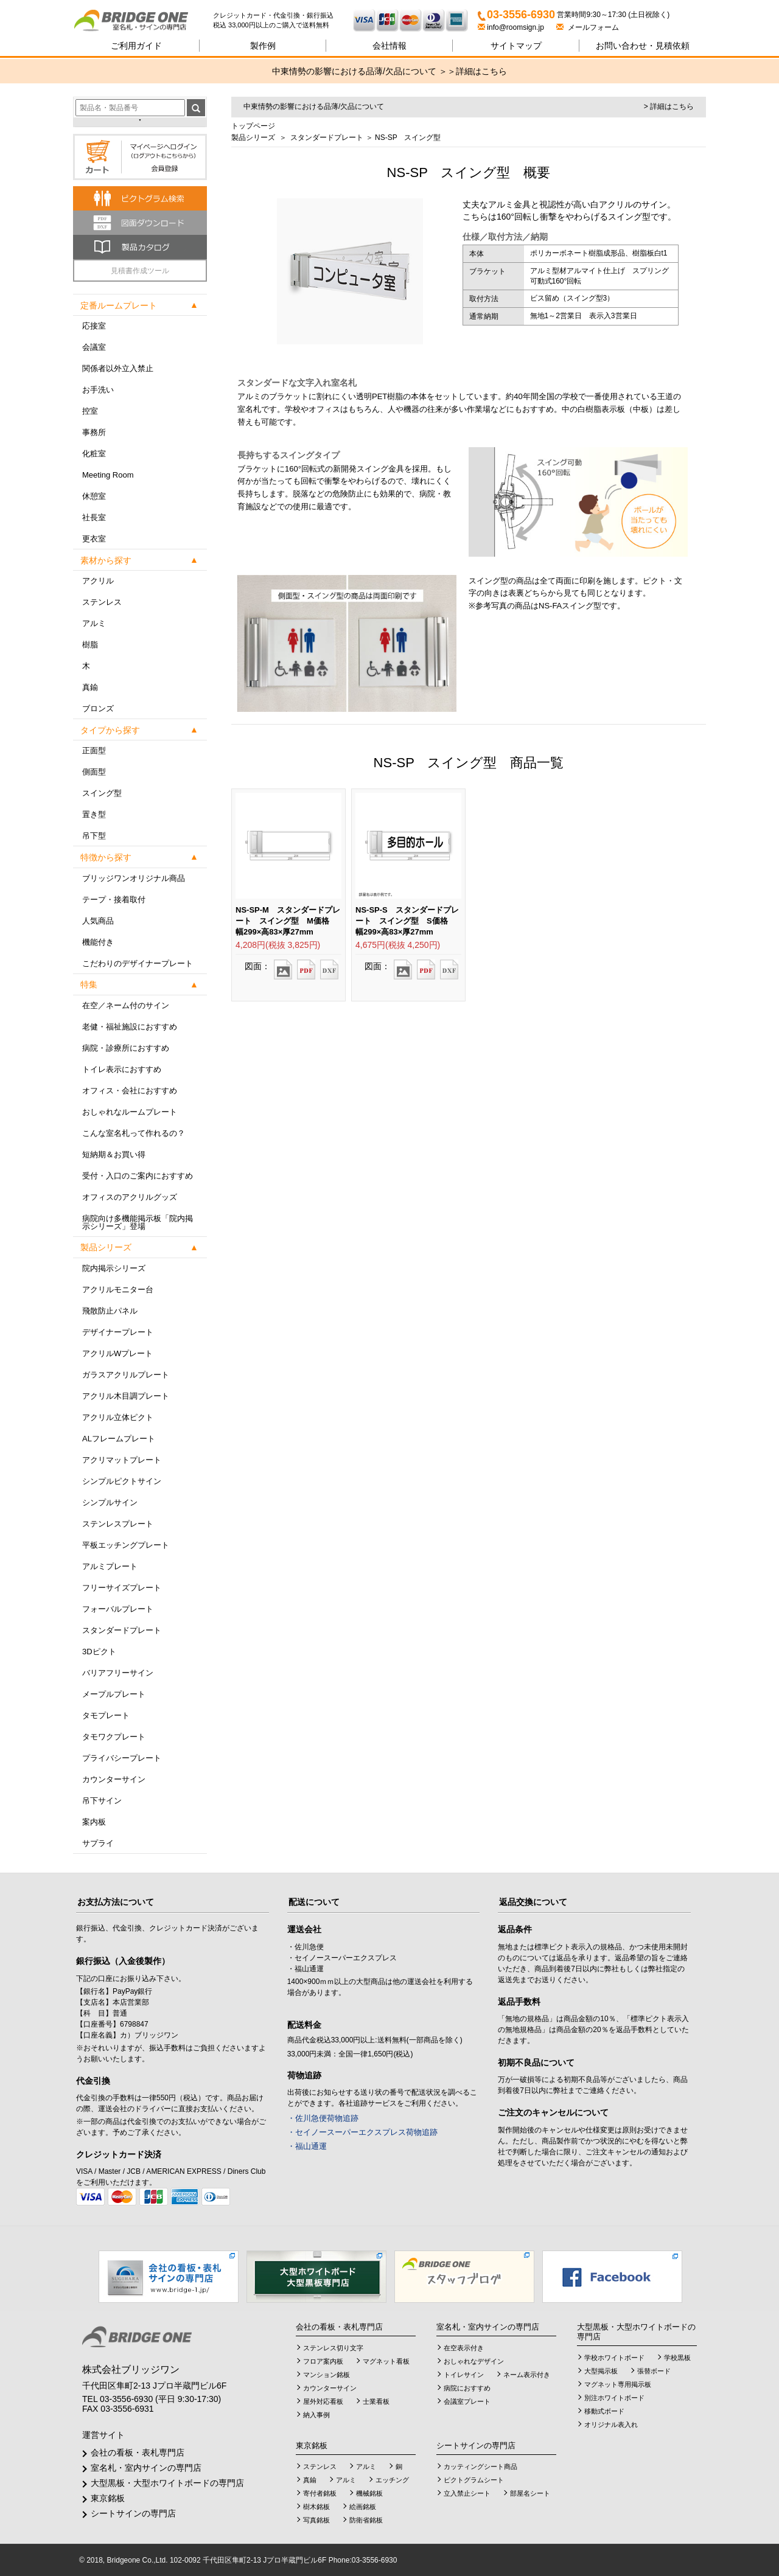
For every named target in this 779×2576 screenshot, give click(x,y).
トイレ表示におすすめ (121, 1069)
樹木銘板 (316, 2506)
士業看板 (376, 2401)
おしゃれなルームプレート (129, 1111)
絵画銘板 (362, 2506)
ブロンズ (98, 708)
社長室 (94, 517)
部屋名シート (530, 2493)
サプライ (98, 1843)
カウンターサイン (113, 1779)
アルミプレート (110, 1566)
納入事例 (316, 2414)
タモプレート (106, 1715)
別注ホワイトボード (614, 2397)
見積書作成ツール (140, 270)
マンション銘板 (326, 2374)
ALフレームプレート (118, 1438)
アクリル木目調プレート (125, 1396)
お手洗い (98, 389)
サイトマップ (516, 45)
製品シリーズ (253, 137)
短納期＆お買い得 (113, 1154)
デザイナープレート (117, 1332)
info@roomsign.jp (512, 27)
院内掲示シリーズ (113, 1268)
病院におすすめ (467, 2388)
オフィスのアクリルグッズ (129, 1197)
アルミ (94, 623)
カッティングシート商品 (480, 2466)
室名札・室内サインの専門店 (146, 2468)
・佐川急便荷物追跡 (322, 2118)
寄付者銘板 (320, 2493)
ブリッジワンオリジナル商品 (133, 878)
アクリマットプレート (121, 1459)
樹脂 (90, 644)
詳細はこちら (481, 71)
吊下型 (94, 835)
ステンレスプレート (117, 1523)
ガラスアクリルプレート (125, 1374)
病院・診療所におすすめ (125, 1048)
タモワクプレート (113, 1736)
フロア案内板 (323, 2361)
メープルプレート (113, 1694)
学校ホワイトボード (614, 2357)
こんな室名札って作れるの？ (133, 1133)
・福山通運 (307, 2146)
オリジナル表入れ (611, 2424)
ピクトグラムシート (474, 2480)
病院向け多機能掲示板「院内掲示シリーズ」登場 (137, 1222)
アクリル (98, 580)
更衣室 (94, 538)
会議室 (94, 347)
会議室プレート (467, 2401)
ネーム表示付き (526, 2374)
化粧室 (94, 453)
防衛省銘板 (366, 2520)
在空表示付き (464, 2347)
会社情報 (389, 45)
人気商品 (98, 920)
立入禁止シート (467, 2493)
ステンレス (102, 602)
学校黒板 (677, 2357)
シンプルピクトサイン (121, 1481)
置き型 (94, 814)
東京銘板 (108, 2498)
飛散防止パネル (110, 1310)
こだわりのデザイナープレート (137, 963)
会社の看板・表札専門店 (137, 2452)
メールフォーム (587, 27)
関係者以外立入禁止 (117, 368)
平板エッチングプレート (125, 1545)
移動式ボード (604, 2411)
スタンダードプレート (121, 1630)
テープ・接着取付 (113, 899)
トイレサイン (464, 2374)
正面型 (94, 750)
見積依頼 (643, 45)
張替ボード (654, 2371)
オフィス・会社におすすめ (129, 1090)
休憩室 (94, 496)
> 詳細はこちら (669, 106)
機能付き (98, 942)
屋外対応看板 (323, 2401)
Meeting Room (108, 474)
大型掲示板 (601, 2371)
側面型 (94, 771)
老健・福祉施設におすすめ (129, 1026)
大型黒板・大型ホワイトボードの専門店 (167, 2483)
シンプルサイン (110, 1502)
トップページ (253, 126)
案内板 (94, 1821)
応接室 (94, 325)
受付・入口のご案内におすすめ (137, 1175)
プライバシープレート (121, 1758)
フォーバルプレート (117, 1608)
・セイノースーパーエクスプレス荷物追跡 (362, 2132)
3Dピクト (99, 1651)
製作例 (263, 45)
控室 (90, 411)
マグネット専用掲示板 (617, 2384)
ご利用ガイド (136, 45)
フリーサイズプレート (121, 1587)
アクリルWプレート (117, 1353)
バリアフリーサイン (117, 1672)
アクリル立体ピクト (117, 1417)
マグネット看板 (386, 2361)
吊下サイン (102, 1800)
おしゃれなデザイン (474, 2361)
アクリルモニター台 (117, 1289)
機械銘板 (369, 2493)
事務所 (94, 432)
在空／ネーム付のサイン (125, 1005)
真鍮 (90, 687)
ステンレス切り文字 (333, 2347)
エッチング (392, 2480)
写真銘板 (316, 2520)
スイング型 (102, 793)
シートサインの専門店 (133, 2513)
